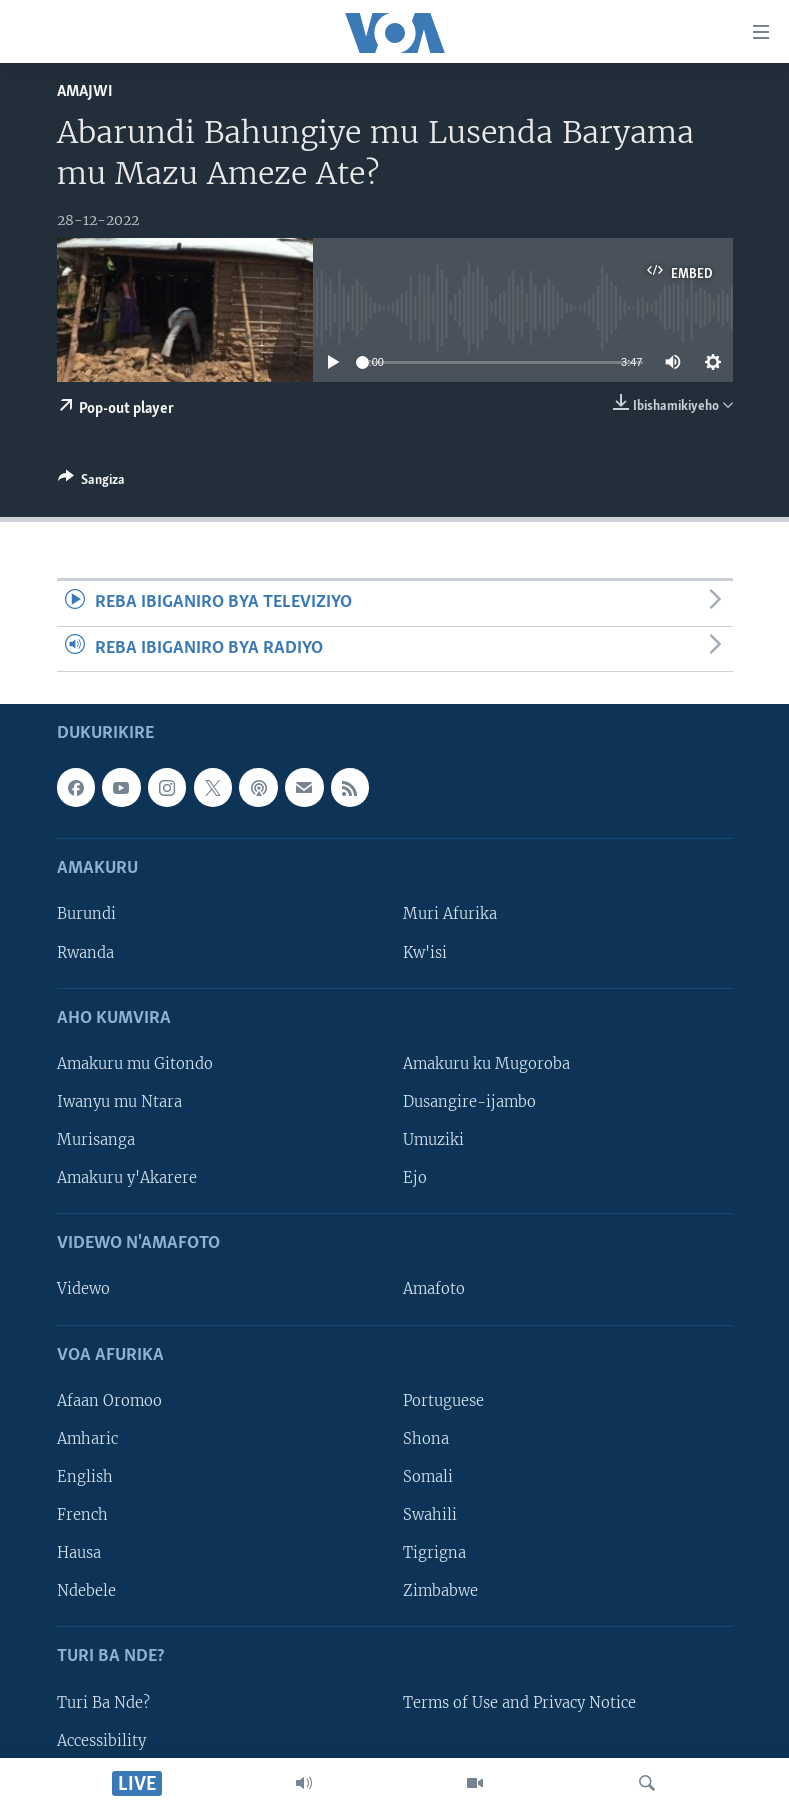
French (82, 1515)
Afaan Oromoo (109, 1401)
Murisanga (96, 1140)
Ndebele (86, 1591)
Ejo (415, 1178)
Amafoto (434, 1289)
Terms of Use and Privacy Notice (519, 1702)
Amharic (87, 1439)
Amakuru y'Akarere (127, 1178)
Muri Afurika (450, 914)
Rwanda (85, 952)
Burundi (86, 914)
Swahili (430, 1515)
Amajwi (85, 91)
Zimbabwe (440, 1591)
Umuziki (433, 1140)
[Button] (91, 483)
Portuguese (443, 1401)
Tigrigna (434, 1553)
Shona (426, 1439)
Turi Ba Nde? (103, 1702)
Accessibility (101, 1741)
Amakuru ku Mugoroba (486, 1064)
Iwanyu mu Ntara (119, 1102)
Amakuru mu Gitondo (135, 1064)
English (85, 1477)
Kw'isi (425, 952)
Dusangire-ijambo (469, 1102)
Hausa (79, 1553)
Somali (428, 1477)
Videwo (83, 1289)
